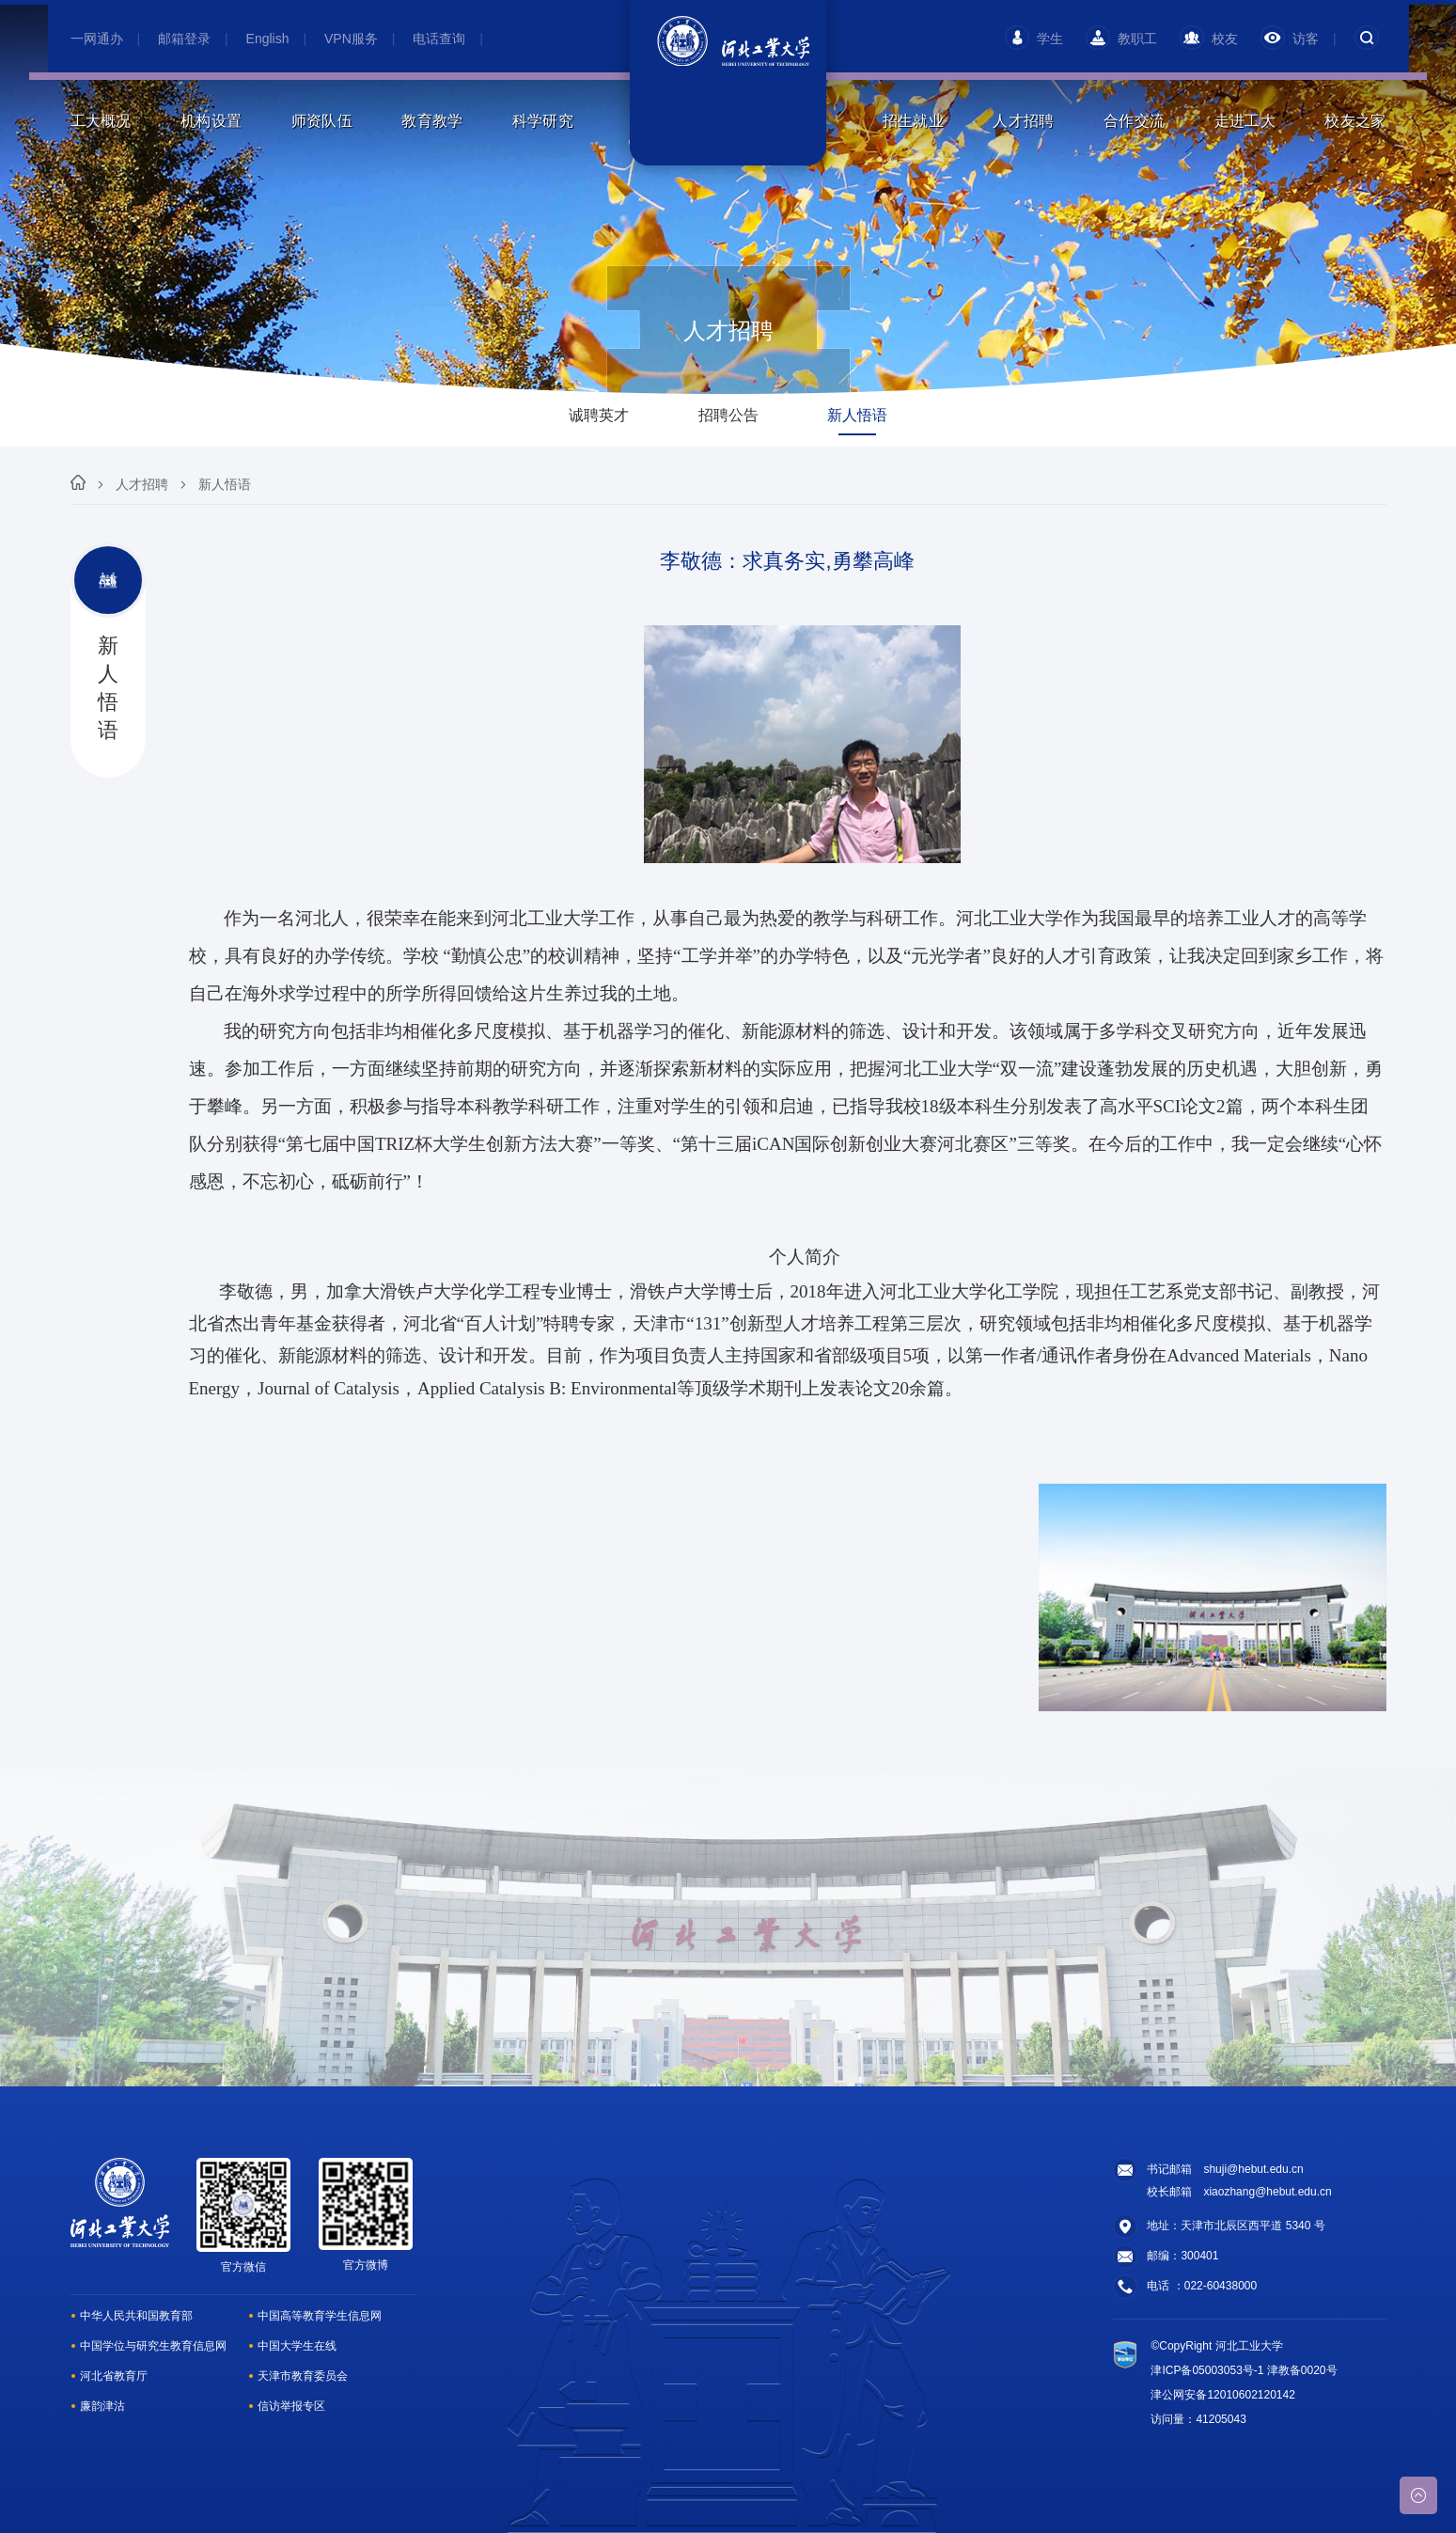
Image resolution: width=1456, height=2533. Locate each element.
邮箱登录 (184, 38)
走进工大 (1245, 121)
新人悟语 (224, 484)
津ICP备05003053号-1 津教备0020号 (1244, 2370)
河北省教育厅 (114, 2376)
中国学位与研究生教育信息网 (153, 2345)
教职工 (1121, 38)
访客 (1289, 38)
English (268, 38)
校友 (1209, 38)
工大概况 (101, 121)
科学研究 (542, 121)
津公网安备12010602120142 (1222, 2394)
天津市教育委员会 (303, 2376)
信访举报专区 (291, 2406)
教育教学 (431, 121)
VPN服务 (351, 38)
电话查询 (439, 38)
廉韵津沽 (102, 2406)
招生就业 (913, 121)
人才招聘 (1023, 121)
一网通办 (96, 38)
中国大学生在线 (297, 2345)
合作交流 (1134, 121)
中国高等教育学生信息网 (320, 2315)
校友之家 (1355, 121)
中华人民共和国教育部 (136, 2315)
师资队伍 (321, 121)
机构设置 (211, 121)
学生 (1034, 38)
